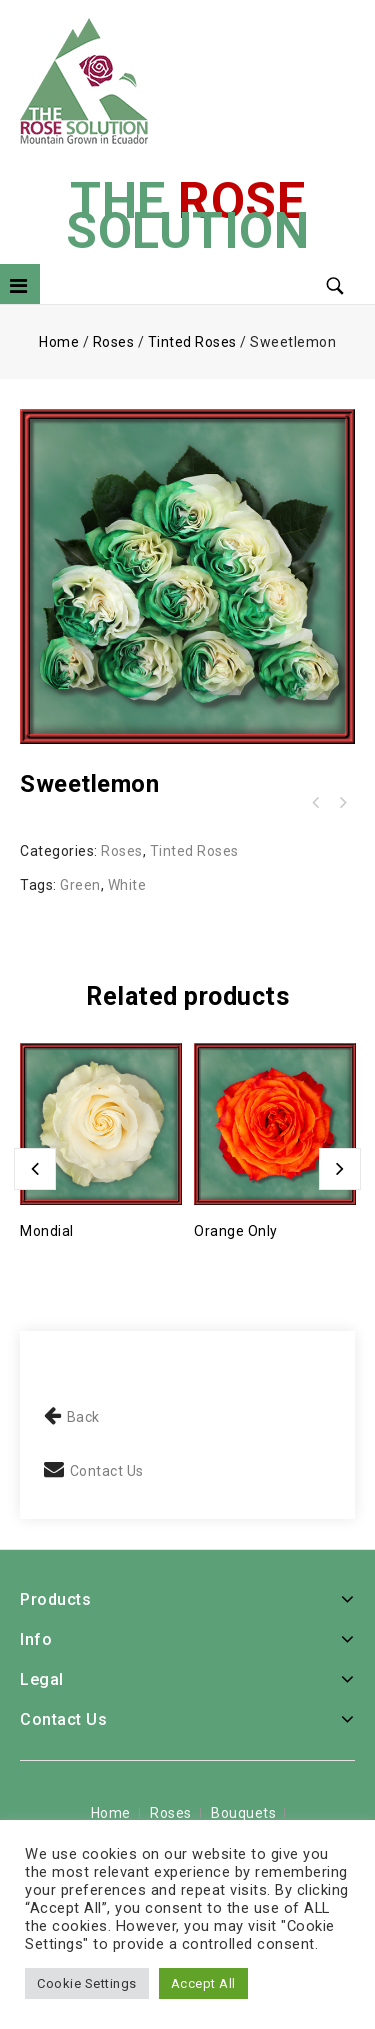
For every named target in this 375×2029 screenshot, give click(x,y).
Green (80, 885)
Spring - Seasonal (342, 803)
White (127, 885)
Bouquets (243, 1813)
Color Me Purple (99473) (316, 803)
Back (83, 1417)
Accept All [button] (203, 1983)
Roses (114, 342)
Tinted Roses (192, 342)
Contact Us (107, 1471)
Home (59, 342)
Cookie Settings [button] (87, 1983)
